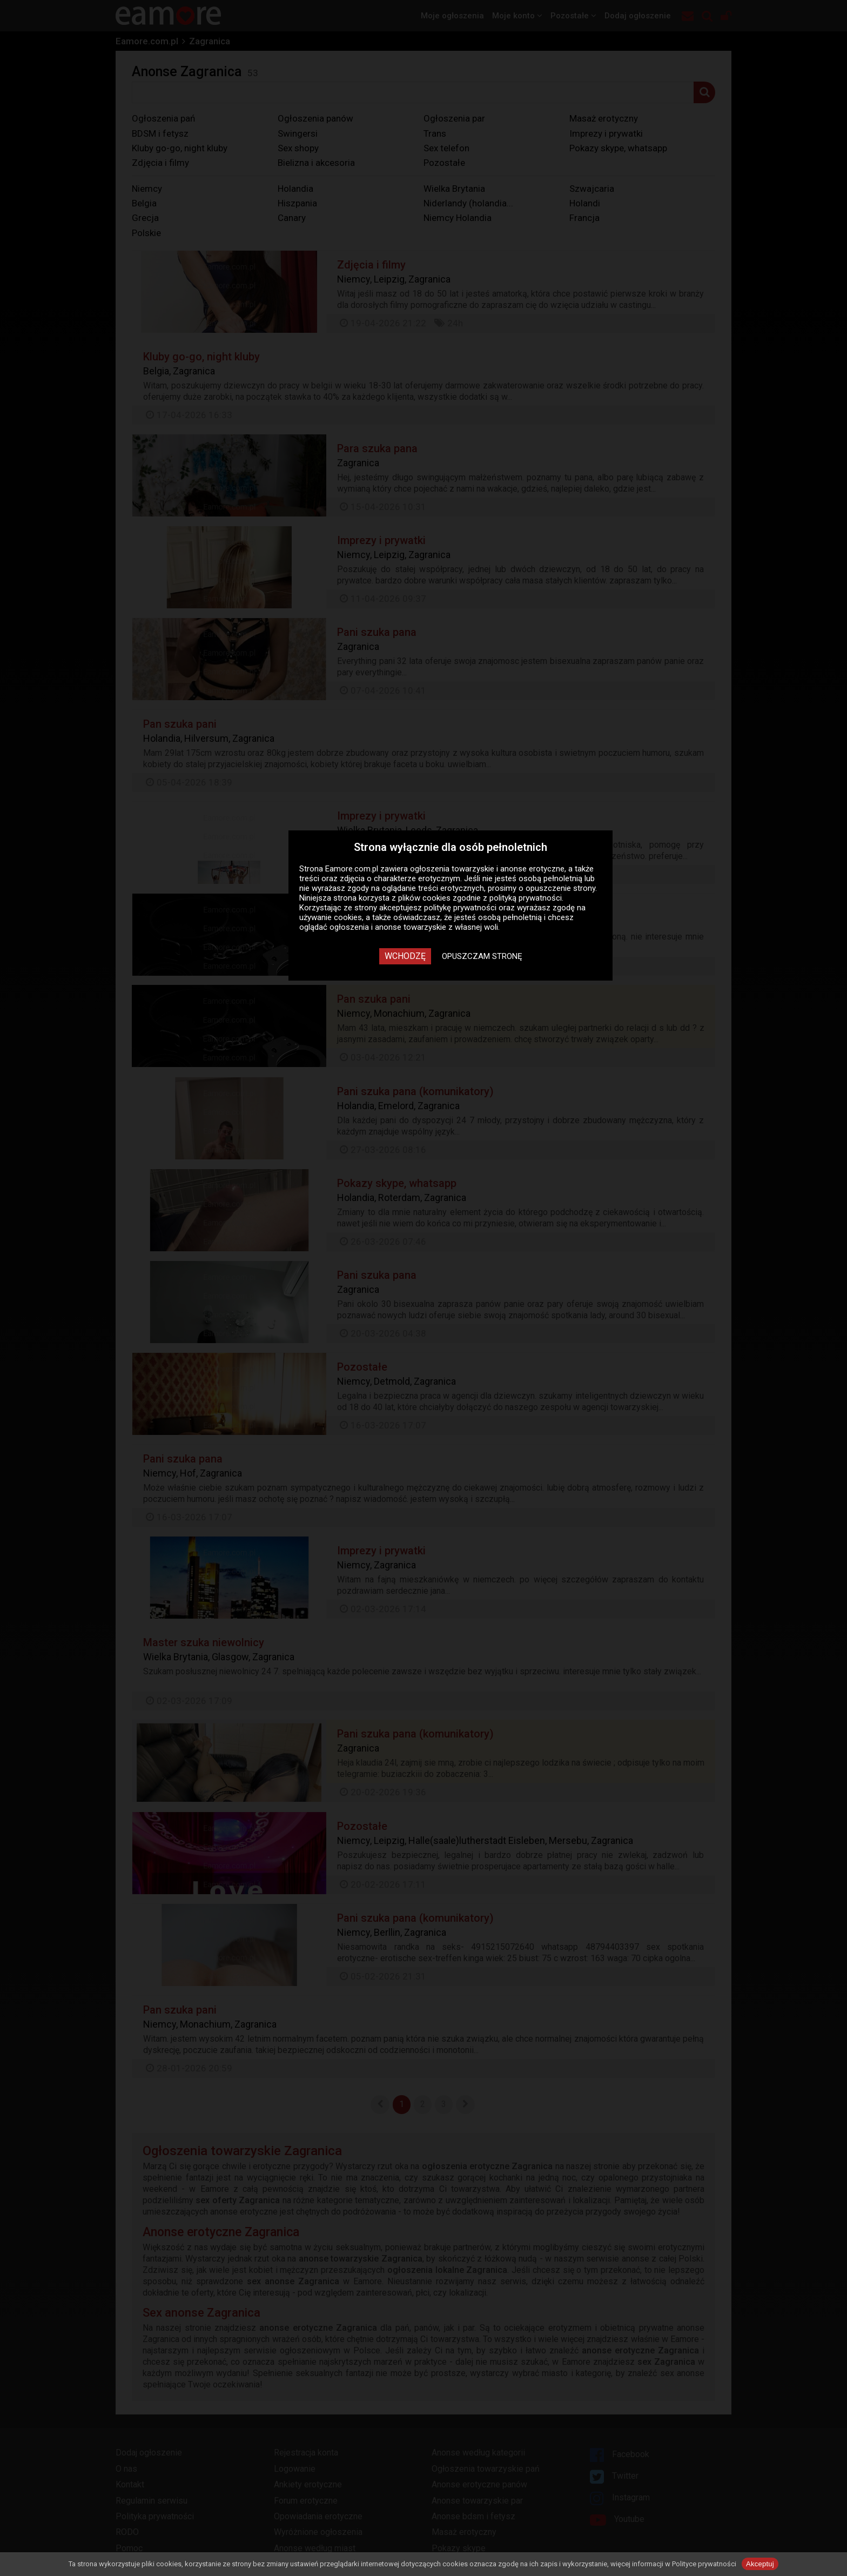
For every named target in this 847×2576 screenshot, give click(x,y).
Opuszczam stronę (482, 956)
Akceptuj (760, 2564)
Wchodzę (405, 956)
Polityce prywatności (704, 2564)
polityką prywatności (525, 898)
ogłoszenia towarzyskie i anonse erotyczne (487, 869)
